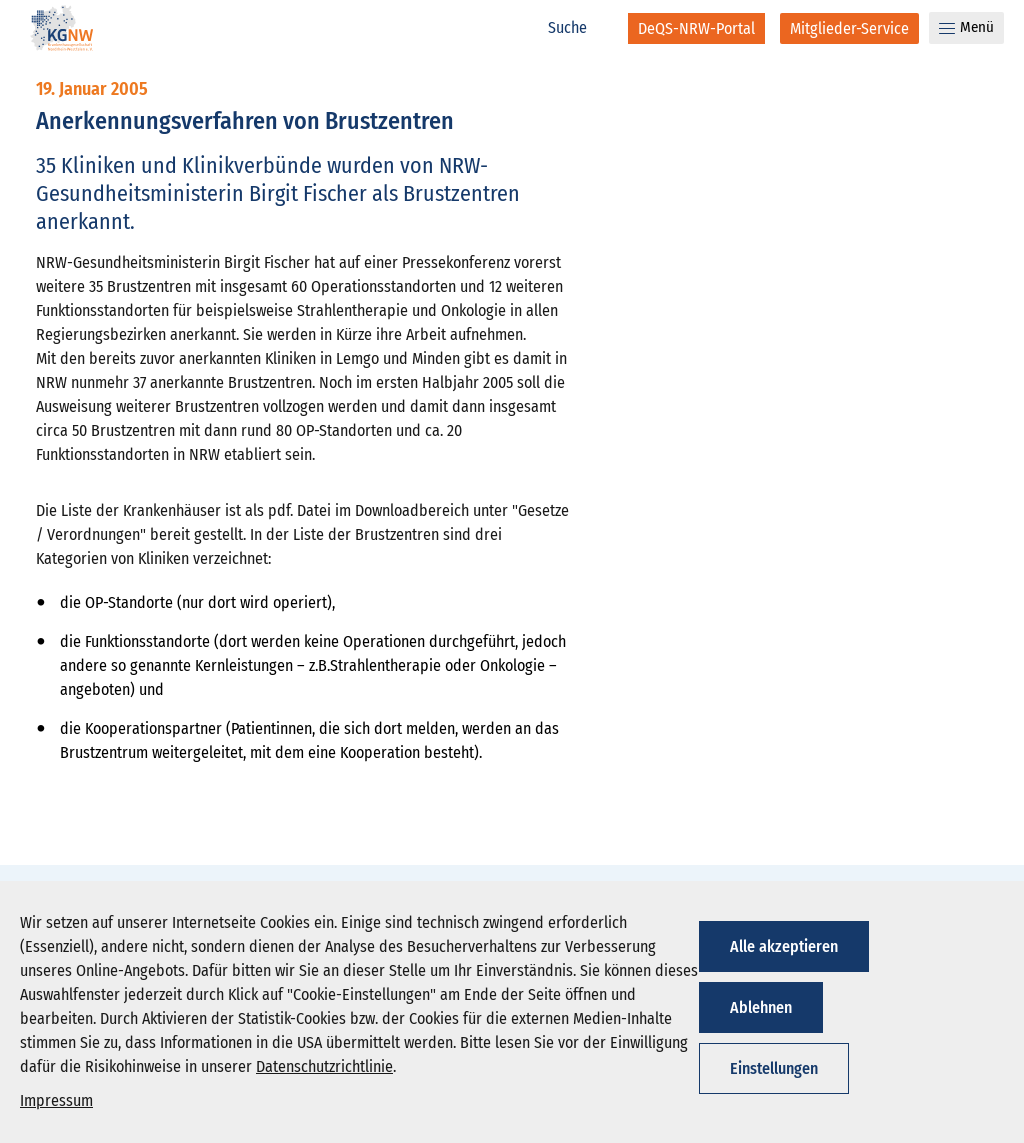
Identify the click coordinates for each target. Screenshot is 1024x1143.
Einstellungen (774, 1068)
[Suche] (578, 28)
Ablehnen (761, 1007)
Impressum (56, 1100)
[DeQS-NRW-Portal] (696, 28)
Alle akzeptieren (784, 946)
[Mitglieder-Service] (849, 28)
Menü (966, 27)
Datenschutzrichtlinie (324, 1066)
